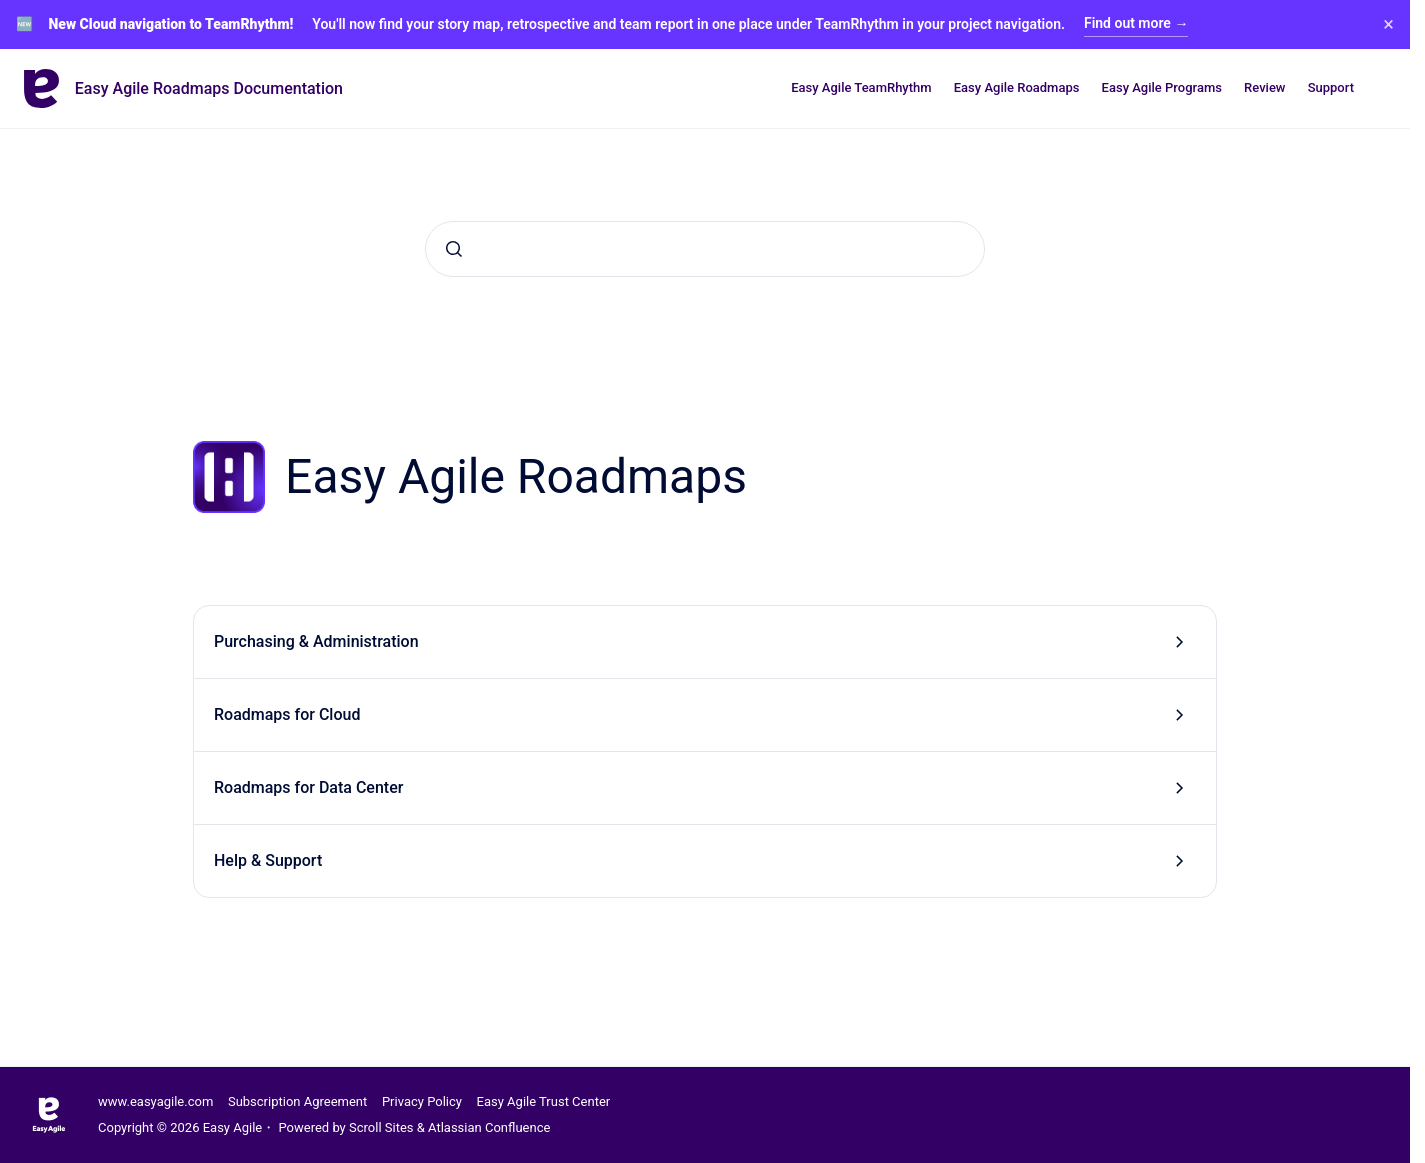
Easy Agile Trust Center (544, 1101)
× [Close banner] (1388, 24)
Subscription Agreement (297, 1101)
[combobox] (705, 249)
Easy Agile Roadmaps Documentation (209, 88)
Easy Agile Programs (1162, 87)
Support (1331, 87)
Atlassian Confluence (489, 1127)
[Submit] (454, 249)
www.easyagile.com (155, 1101)
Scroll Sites (381, 1127)
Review (1264, 87)
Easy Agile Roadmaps (1017, 87)
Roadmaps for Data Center (308, 787)
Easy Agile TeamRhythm (861, 87)
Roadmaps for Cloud (287, 714)
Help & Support (268, 860)
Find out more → (1136, 23)
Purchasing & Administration (316, 641)
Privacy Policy (422, 1101)
